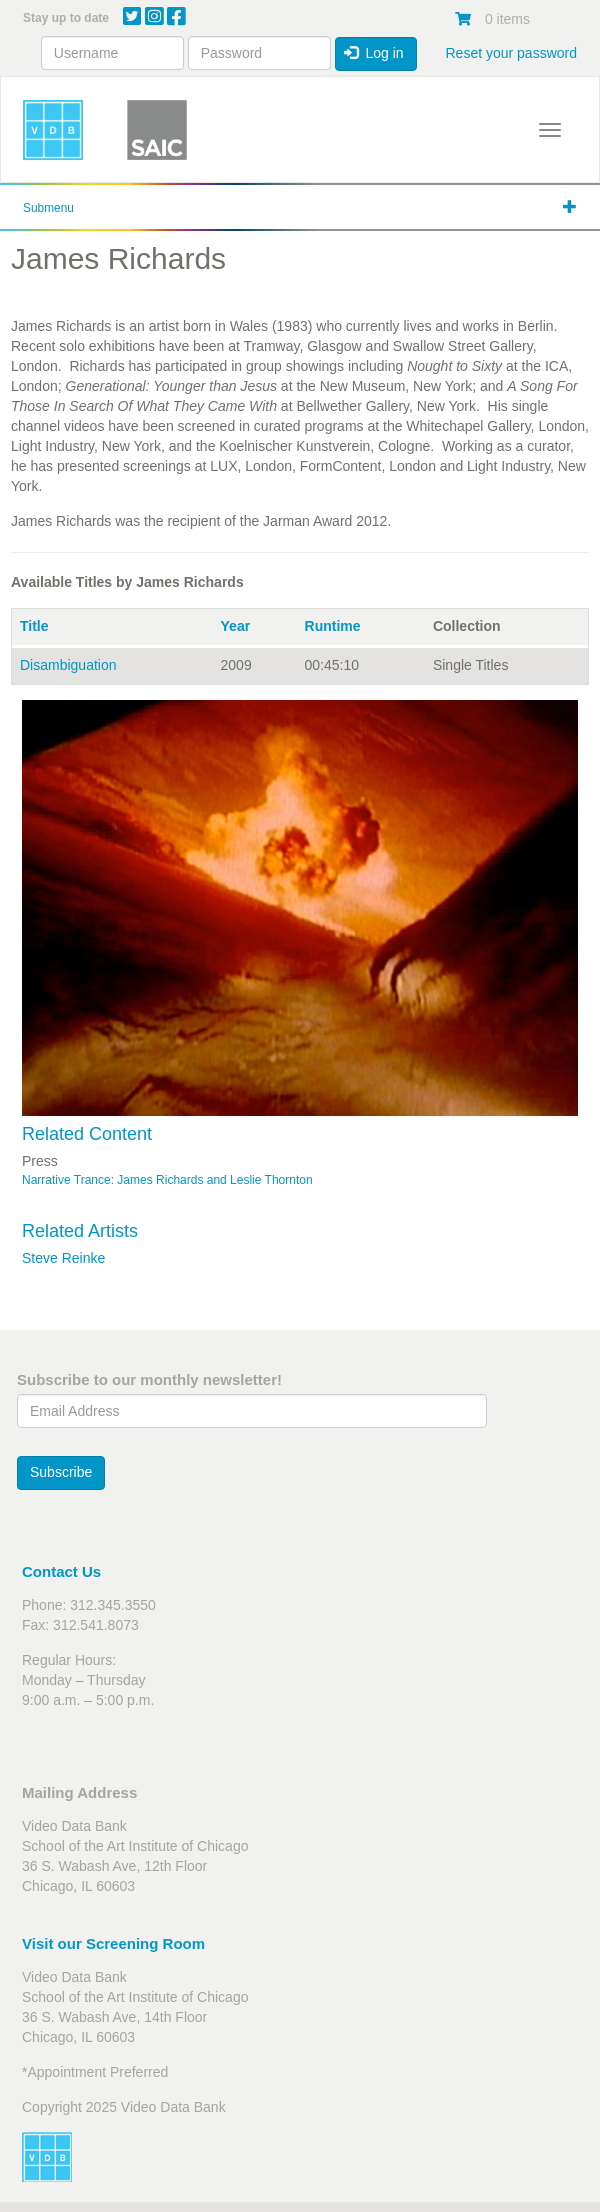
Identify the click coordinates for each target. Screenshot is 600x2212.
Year (236, 626)
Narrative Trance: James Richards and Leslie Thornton (167, 1180)
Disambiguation (68, 665)
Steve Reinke (63, 1258)
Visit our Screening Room (113, 1943)
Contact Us (61, 1571)
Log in (374, 53)
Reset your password (511, 53)
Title (34, 626)
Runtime (333, 626)
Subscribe (61, 1472)
